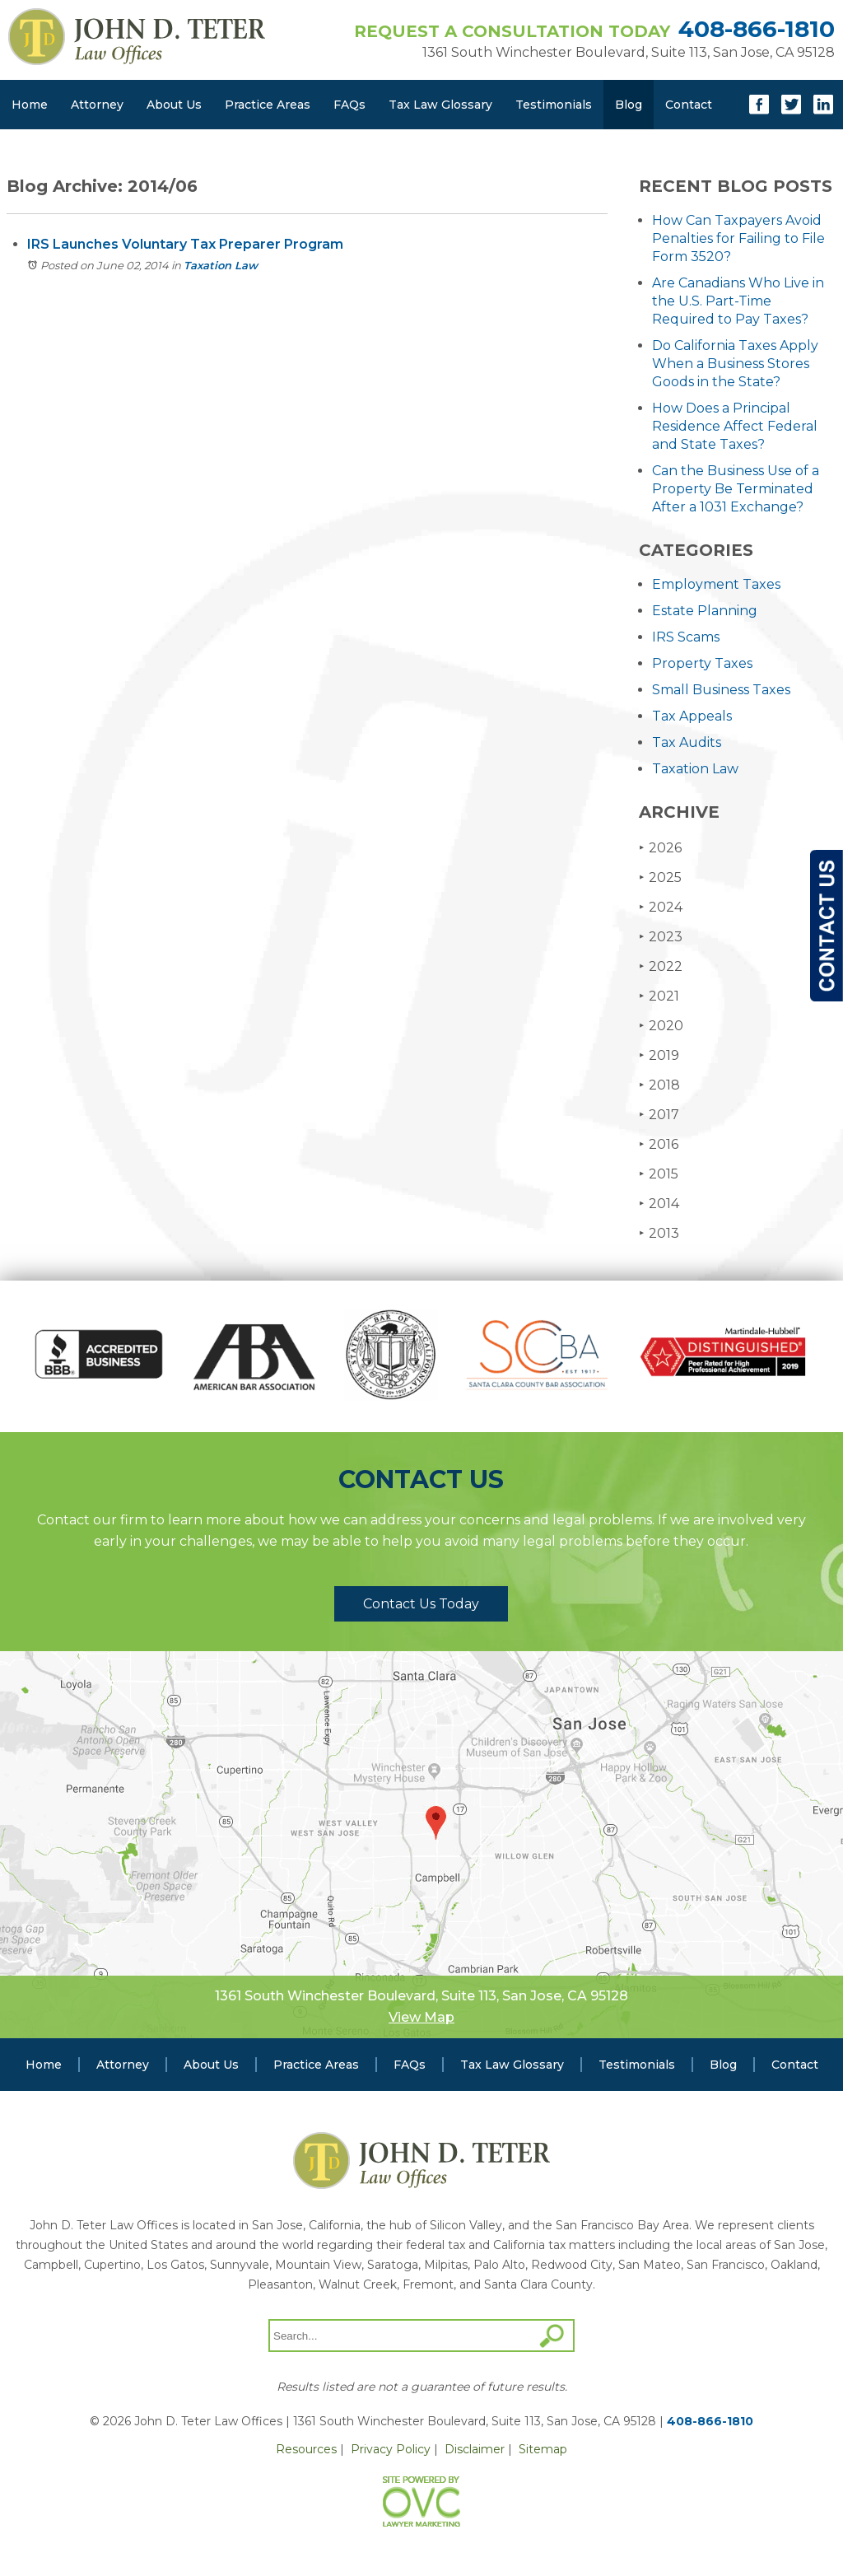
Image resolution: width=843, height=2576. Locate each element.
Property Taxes (702, 663)
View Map (421, 2017)
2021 (659, 996)
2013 (659, 1233)
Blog (628, 104)
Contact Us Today (421, 1604)
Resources (306, 2449)
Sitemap (543, 2449)
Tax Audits (686, 742)
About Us (174, 104)
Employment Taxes (716, 584)
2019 (659, 1055)
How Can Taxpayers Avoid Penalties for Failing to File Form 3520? (738, 238)
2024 (660, 907)
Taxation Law (221, 265)
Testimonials (553, 104)
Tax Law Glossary (440, 104)
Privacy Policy (391, 2449)
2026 (660, 848)
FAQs (349, 104)
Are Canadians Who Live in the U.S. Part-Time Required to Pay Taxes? (738, 301)
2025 (660, 877)
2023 (660, 936)
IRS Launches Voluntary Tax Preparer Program (185, 244)
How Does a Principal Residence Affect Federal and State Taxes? (734, 426)
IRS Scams (686, 637)
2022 (660, 966)
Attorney (97, 104)
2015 (658, 1174)
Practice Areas (267, 104)
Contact (688, 104)
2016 (658, 1144)
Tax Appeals (692, 716)
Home (30, 104)
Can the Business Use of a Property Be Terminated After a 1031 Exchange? (735, 489)
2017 (659, 1114)
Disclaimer (475, 2449)
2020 (661, 1025)
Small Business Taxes (721, 690)
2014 (659, 1203)
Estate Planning (704, 610)
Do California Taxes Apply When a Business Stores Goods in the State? (735, 364)
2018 (659, 1085)
